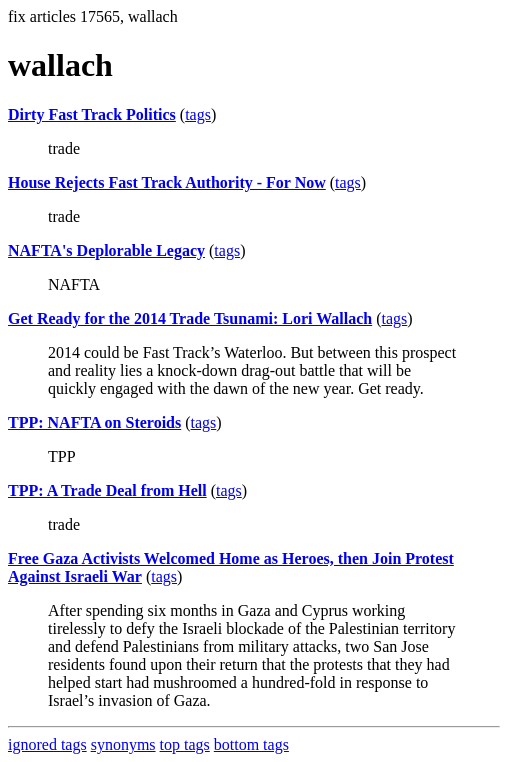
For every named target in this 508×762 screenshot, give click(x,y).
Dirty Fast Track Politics (92, 114)
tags (198, 114)
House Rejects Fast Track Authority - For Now (167, 182)
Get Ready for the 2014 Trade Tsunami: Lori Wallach (190, 318)
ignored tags (47, 744)
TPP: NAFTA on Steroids (94, 422)
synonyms (123, 744)
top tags (185, 744)
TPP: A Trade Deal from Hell (107, 490)
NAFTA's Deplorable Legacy (106, 250)
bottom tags (251, 744)
